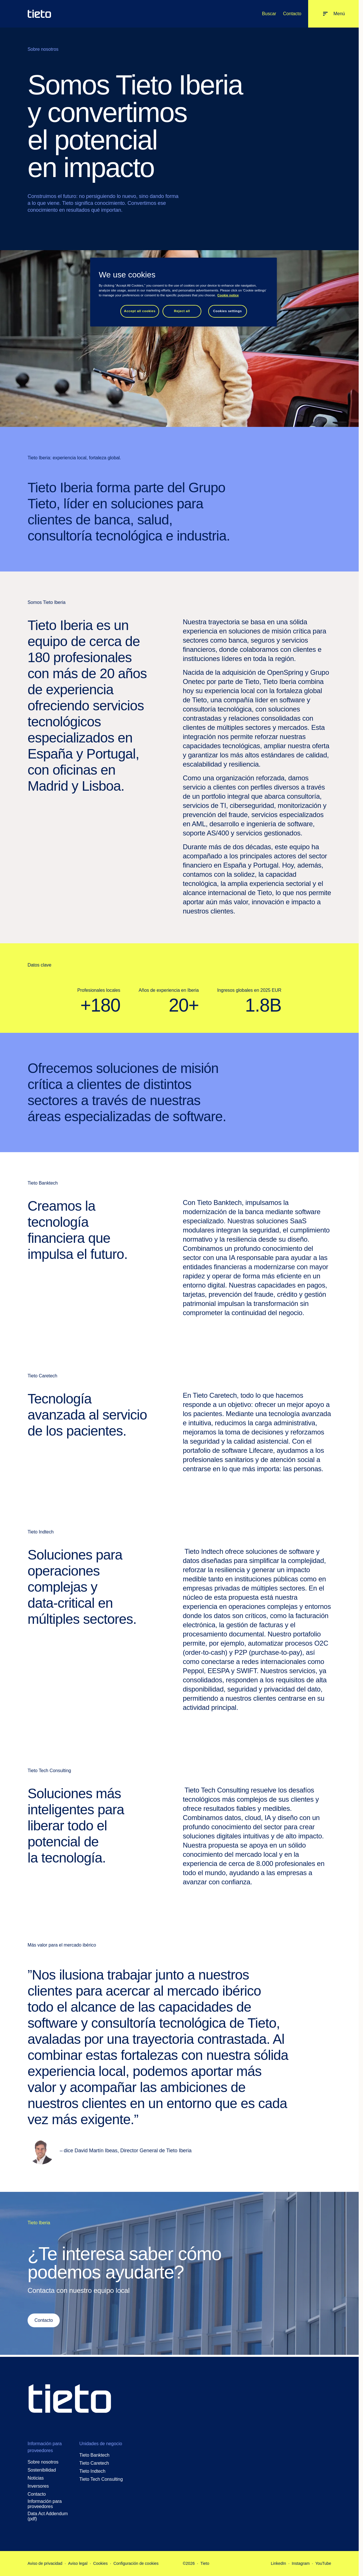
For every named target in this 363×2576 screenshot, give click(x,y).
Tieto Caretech (94, 2463)
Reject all (182, 311)
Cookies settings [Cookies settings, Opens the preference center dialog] (227, 311)
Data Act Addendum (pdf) (48, 2516)
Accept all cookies (140, 311)
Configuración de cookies (136, 2563)
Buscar (269, 13)
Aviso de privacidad (45, 2563)
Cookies (100, 2563)
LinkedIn (278, 2563)
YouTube (323, 2563)
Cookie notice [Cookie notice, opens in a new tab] (228, 295)
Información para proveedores (45, 2504)
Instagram (301, 2563)
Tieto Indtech (92, 2471)
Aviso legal (77, 2563)
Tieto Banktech (94, 2455)
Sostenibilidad (42, 2470)
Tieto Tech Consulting (101, 2479)
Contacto (292, 13)
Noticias (36, 2478)
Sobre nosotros (43, 2462)
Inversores (38, 2486)
